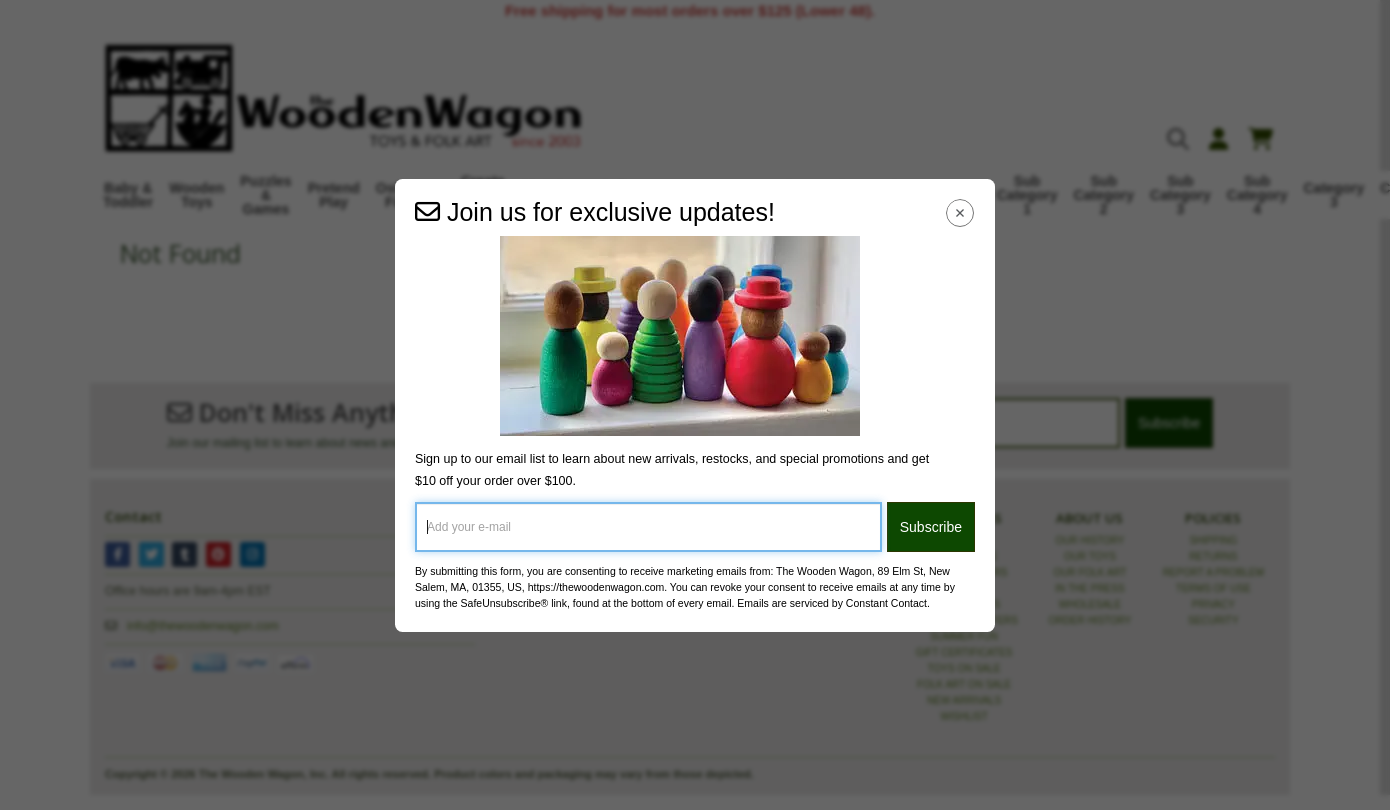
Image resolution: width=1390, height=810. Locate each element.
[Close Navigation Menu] (960, 213)
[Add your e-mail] (648, 527)
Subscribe (931, 527)
